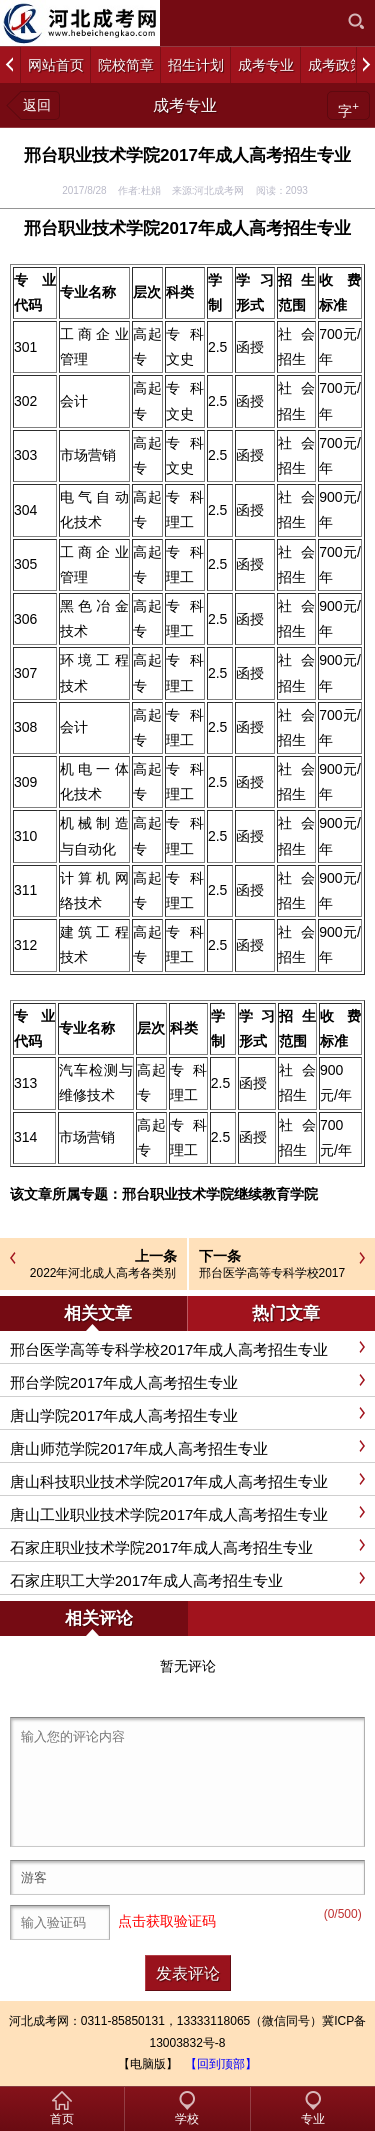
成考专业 (185, 105)
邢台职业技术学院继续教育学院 (220, 1194)
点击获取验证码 (167, 1921)
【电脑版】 (148, 2064)
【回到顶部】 (221, 2064)
